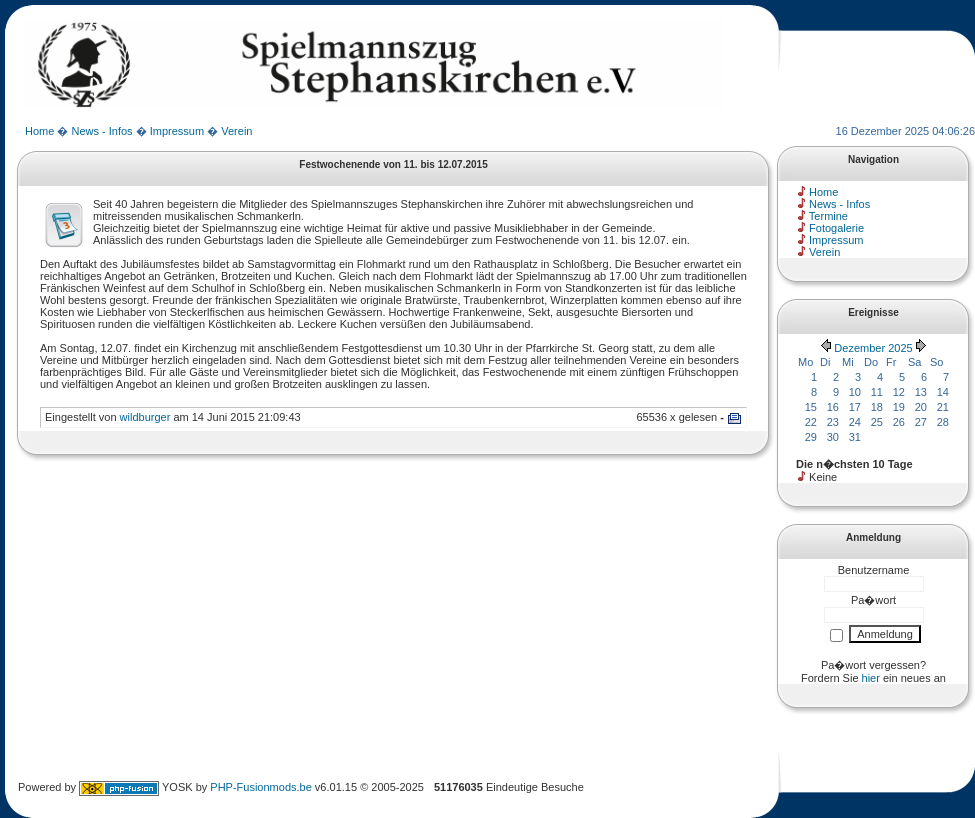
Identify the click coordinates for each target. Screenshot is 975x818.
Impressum (177, 131)
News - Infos (101, 131)
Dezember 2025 (873, 348)
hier (871, 678)
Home (39, 131)
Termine (828, 216)
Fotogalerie (836, 228)
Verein (236, 131)
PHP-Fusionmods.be (261, 787)
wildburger (145, 417)
